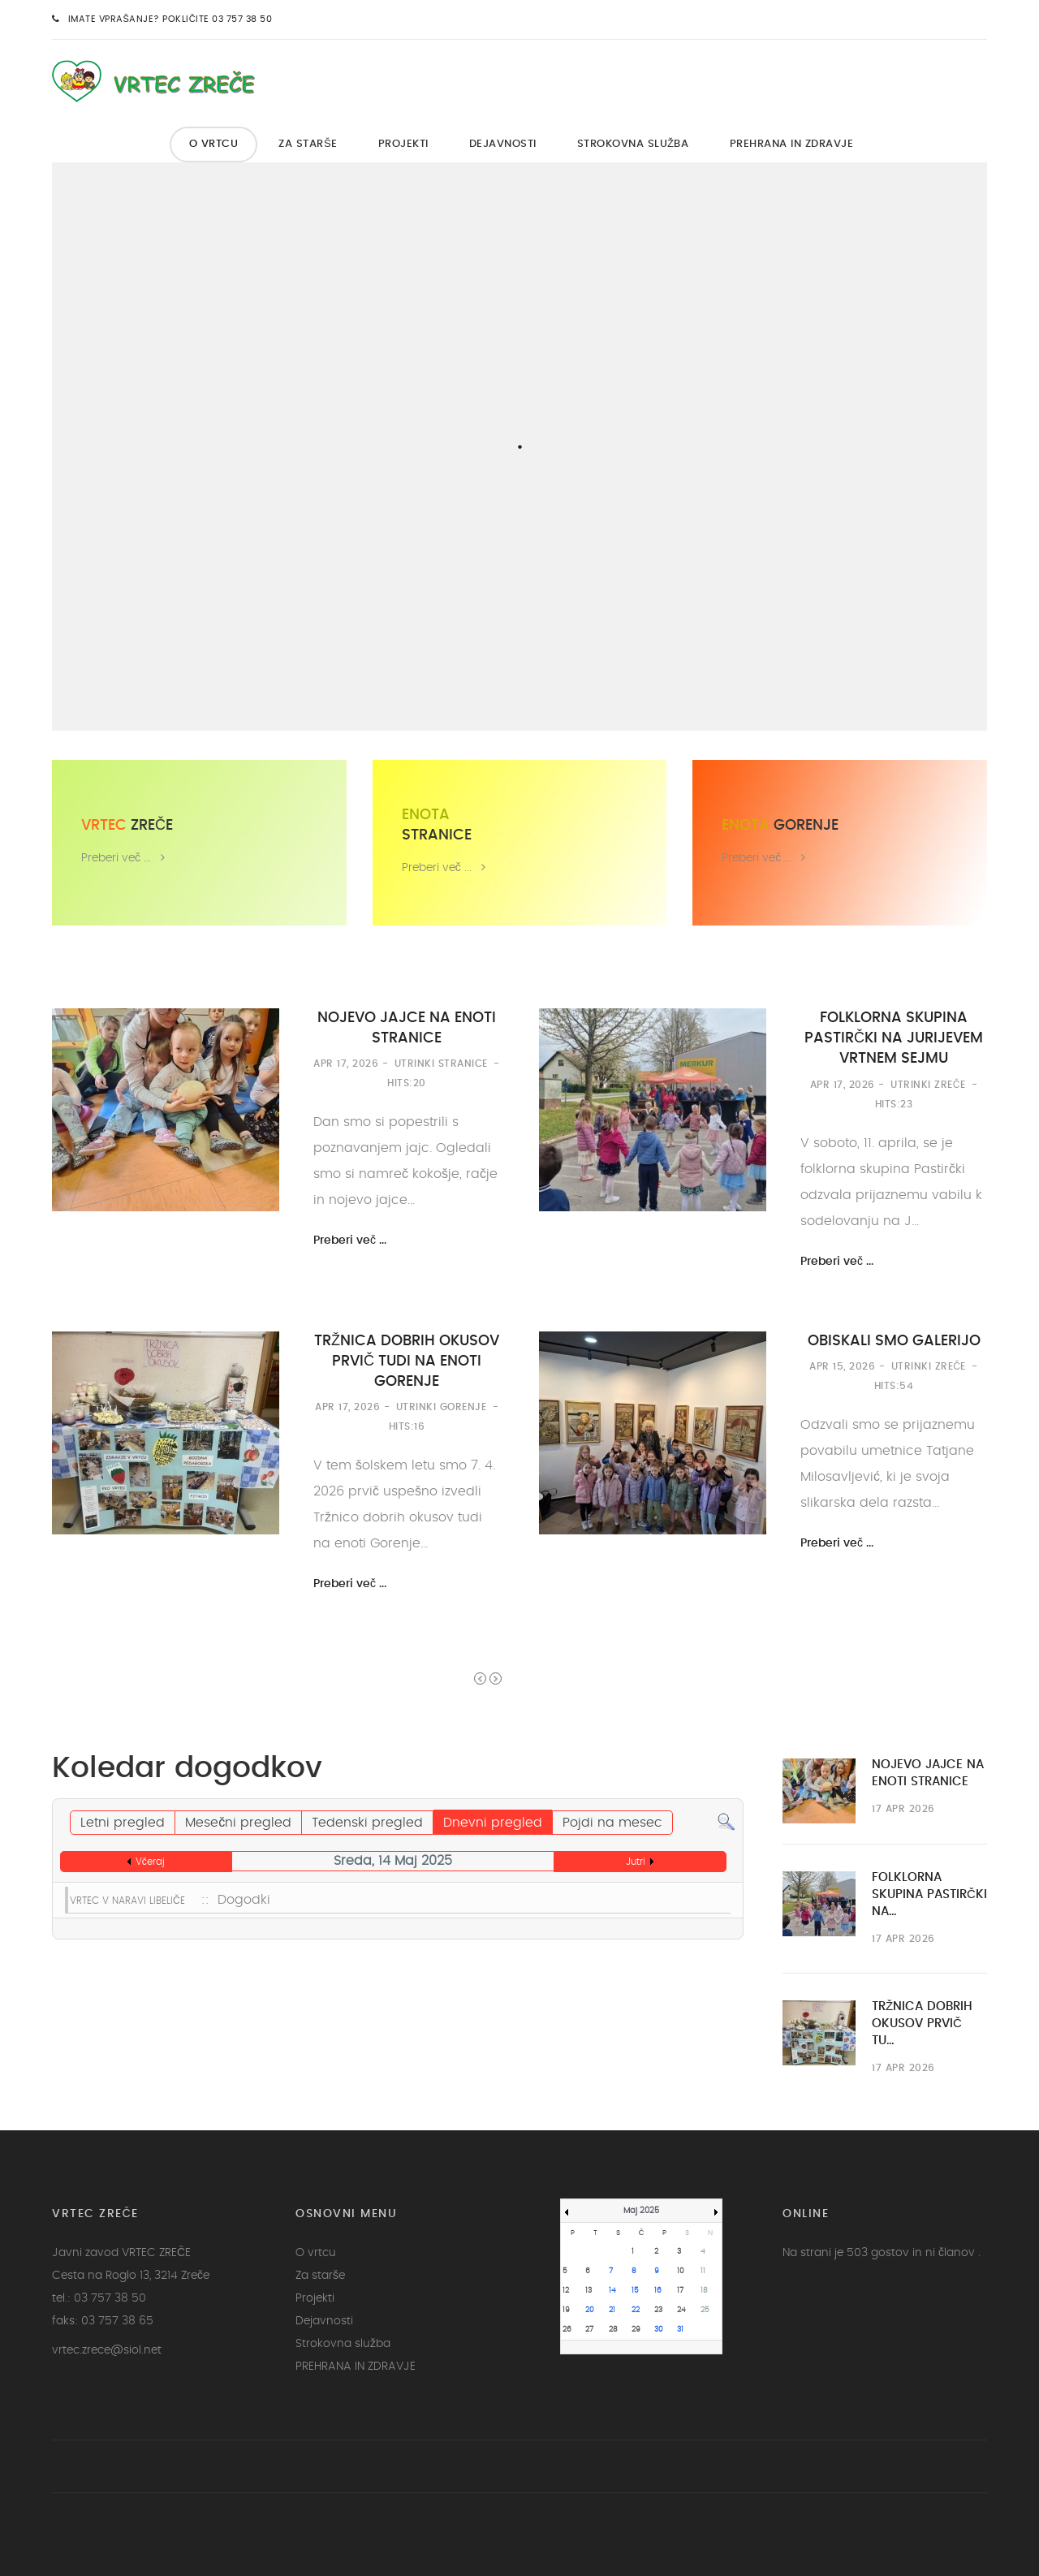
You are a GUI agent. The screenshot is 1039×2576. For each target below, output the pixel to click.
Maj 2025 (641, 2211)
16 (658, 2290)
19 (566, 2310)
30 (658, 2329)
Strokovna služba (633, 144)
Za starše (307, 144)
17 (680, 2290)
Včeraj (150, 1861)
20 (589, 2310)
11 (703, 2271)
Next (495, 1678)
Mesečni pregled (238, 1822)
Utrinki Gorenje (441, 1407)
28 (613, 2329)
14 (612, 2290)
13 (588, 2290)
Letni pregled (122, 1822)
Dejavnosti (503, 144)
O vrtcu (214, 144)
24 (681, 2310)
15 (635, 2290)
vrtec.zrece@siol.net (107, 2350)
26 (567, 2329)
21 (612, 2310)
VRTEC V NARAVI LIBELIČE (127, 1900)
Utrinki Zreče (927, 1085)
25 (705, 2310)
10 (680, 2271)
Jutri (635, 1861)
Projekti (403, 144)
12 (566, 2290)
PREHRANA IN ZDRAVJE (792, 144)
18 (704, 2290)
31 (680, 2329)
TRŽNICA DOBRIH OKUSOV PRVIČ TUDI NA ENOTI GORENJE (406, 1361)
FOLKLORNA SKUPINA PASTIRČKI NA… (929, 1894)
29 (636, 2329)
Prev (480, 1678)
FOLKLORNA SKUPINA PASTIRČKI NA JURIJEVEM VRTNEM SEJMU (893, 1038)
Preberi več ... (116, 858)
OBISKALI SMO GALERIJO (894, 1341)
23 (658, 2310)
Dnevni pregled (492, 1822)
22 (636, 2310)
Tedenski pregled (367, 1822)
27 (589, 2329)
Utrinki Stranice (441, 1063)
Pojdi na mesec (612, 1822)
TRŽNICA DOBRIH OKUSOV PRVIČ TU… (922, 2023)
